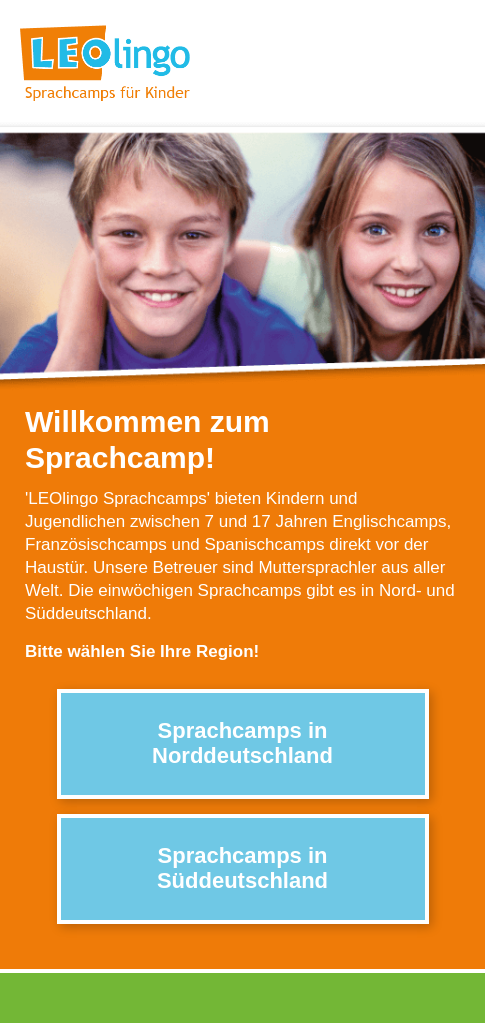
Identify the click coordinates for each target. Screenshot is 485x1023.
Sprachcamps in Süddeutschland (242, 867)
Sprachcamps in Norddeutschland (242, 742)
